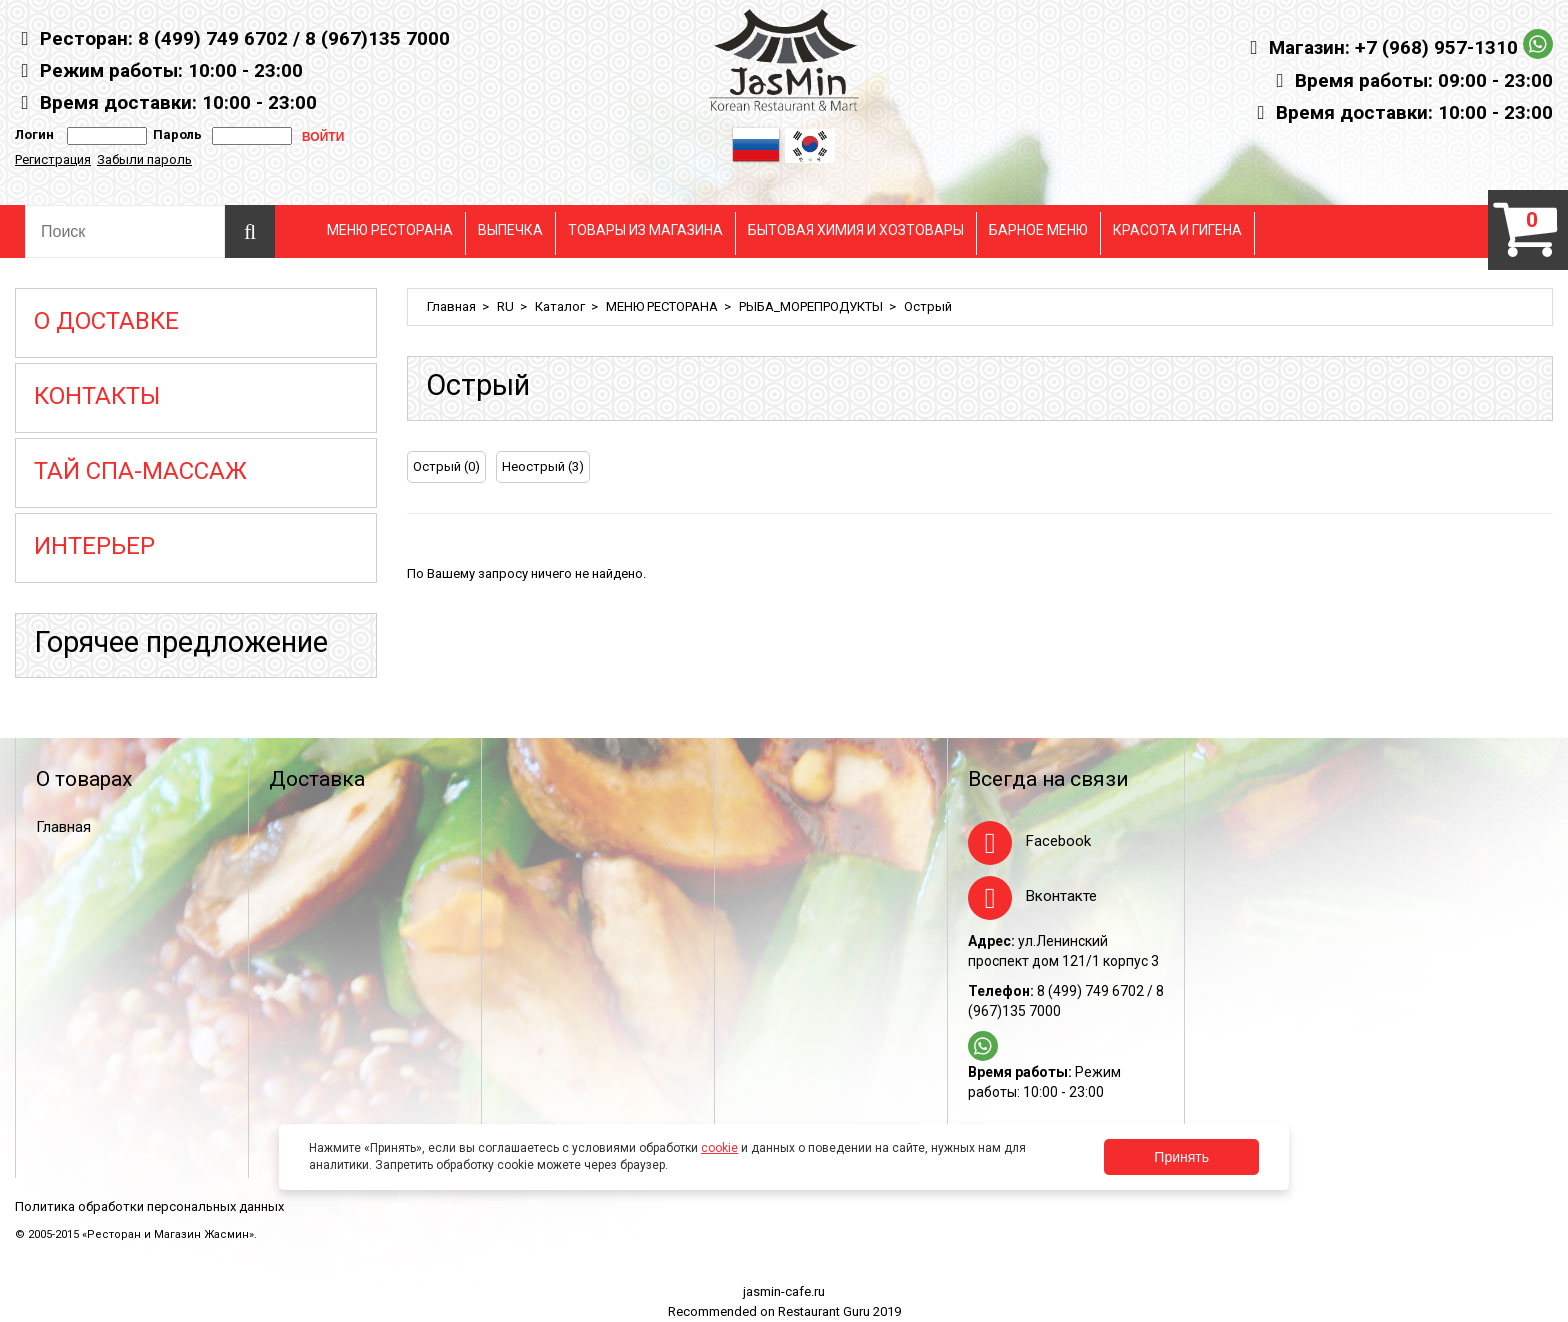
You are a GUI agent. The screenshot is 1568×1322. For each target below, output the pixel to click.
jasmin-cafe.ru (784, 1291)
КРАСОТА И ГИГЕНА (1177, 230)
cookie (719, 1148)
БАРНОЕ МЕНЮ (1038, 230)
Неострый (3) (543, 466)
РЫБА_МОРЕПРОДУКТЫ (811, 306)
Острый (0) (446, 466)
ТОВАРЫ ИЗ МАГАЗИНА (645, 230)
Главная (451, 306)
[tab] (1512, 469)
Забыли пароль (144, 159)
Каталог (560, 306)
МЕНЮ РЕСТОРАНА (390, 230)
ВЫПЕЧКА (510, 230)
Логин (34, 134)
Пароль (174, 134)
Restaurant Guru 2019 (839, 1311)
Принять (1181, 1157)
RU (505, 306)
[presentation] (1512, 469)
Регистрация (53, 159)
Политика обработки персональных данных (149, 1206)
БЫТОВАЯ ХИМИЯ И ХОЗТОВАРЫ (856, 230)
